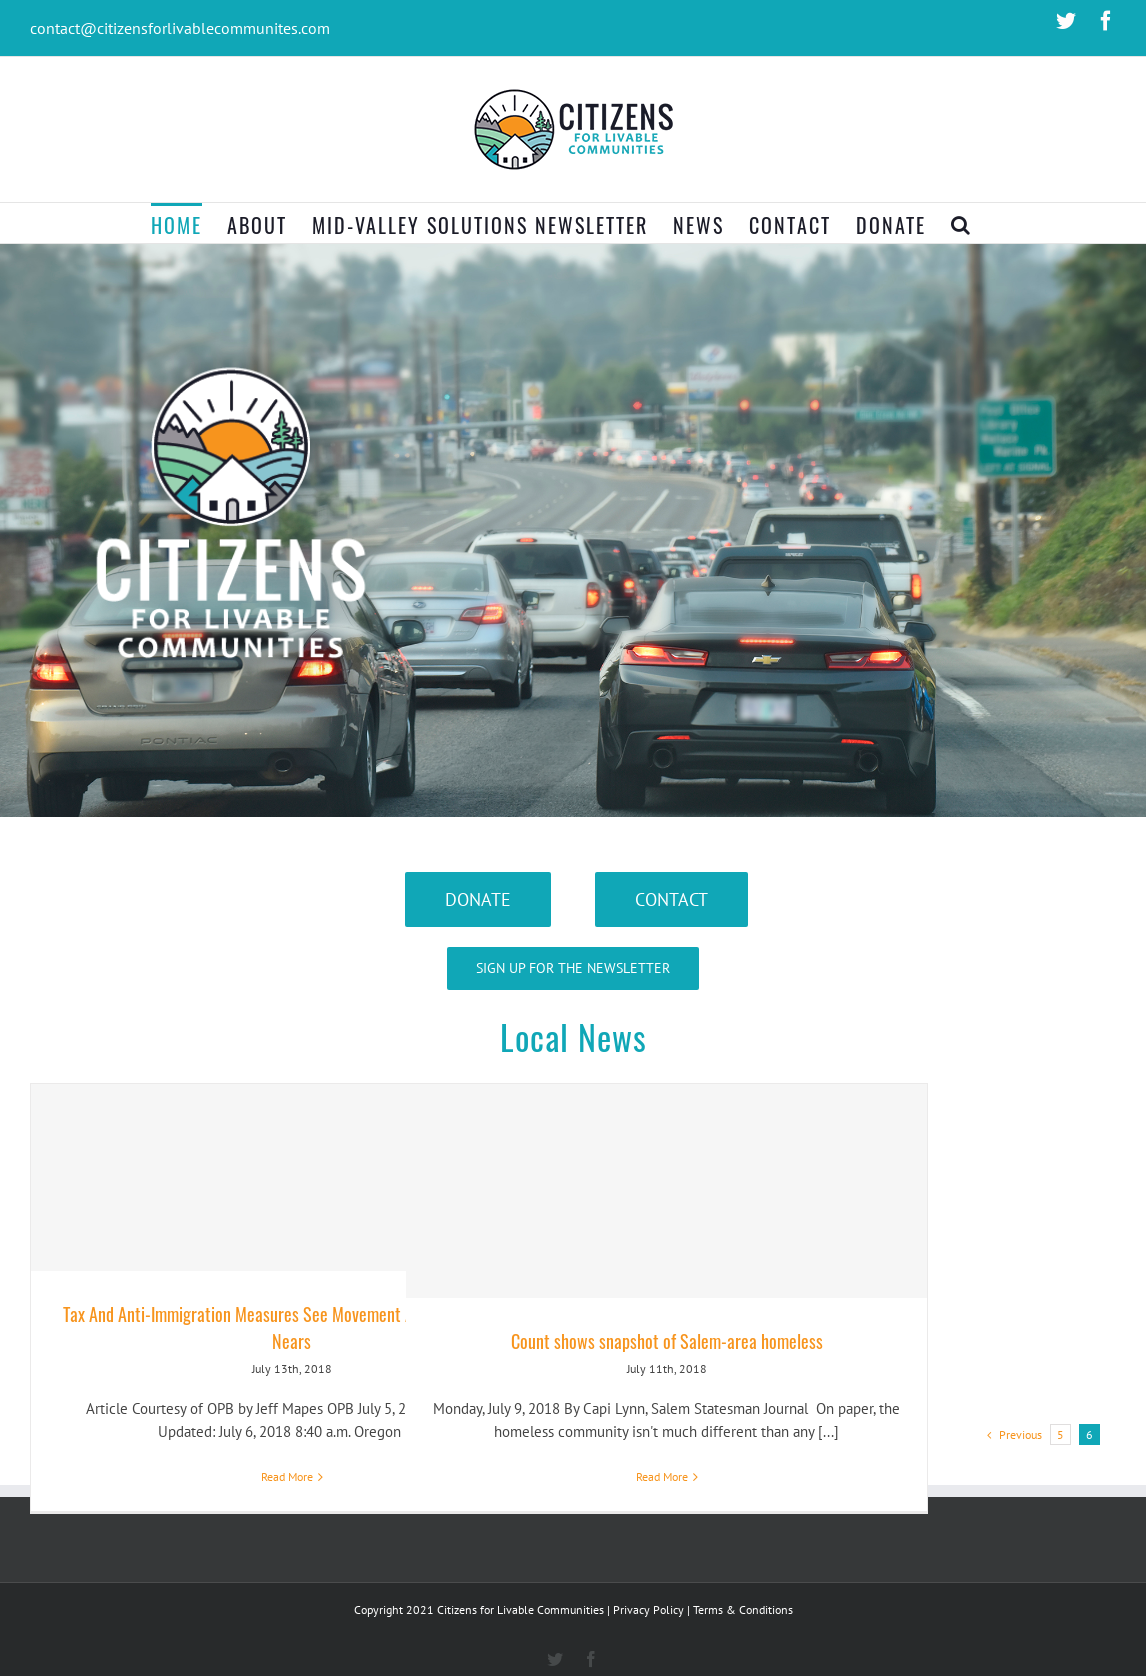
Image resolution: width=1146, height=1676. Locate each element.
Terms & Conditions (743, 1609)
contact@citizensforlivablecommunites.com (180, 28)
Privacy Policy (648, 1609)
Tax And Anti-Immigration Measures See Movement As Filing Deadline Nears (292, 1327)
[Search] (961, 223)
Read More (287, 1476)
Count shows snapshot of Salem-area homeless (667, 1341)
